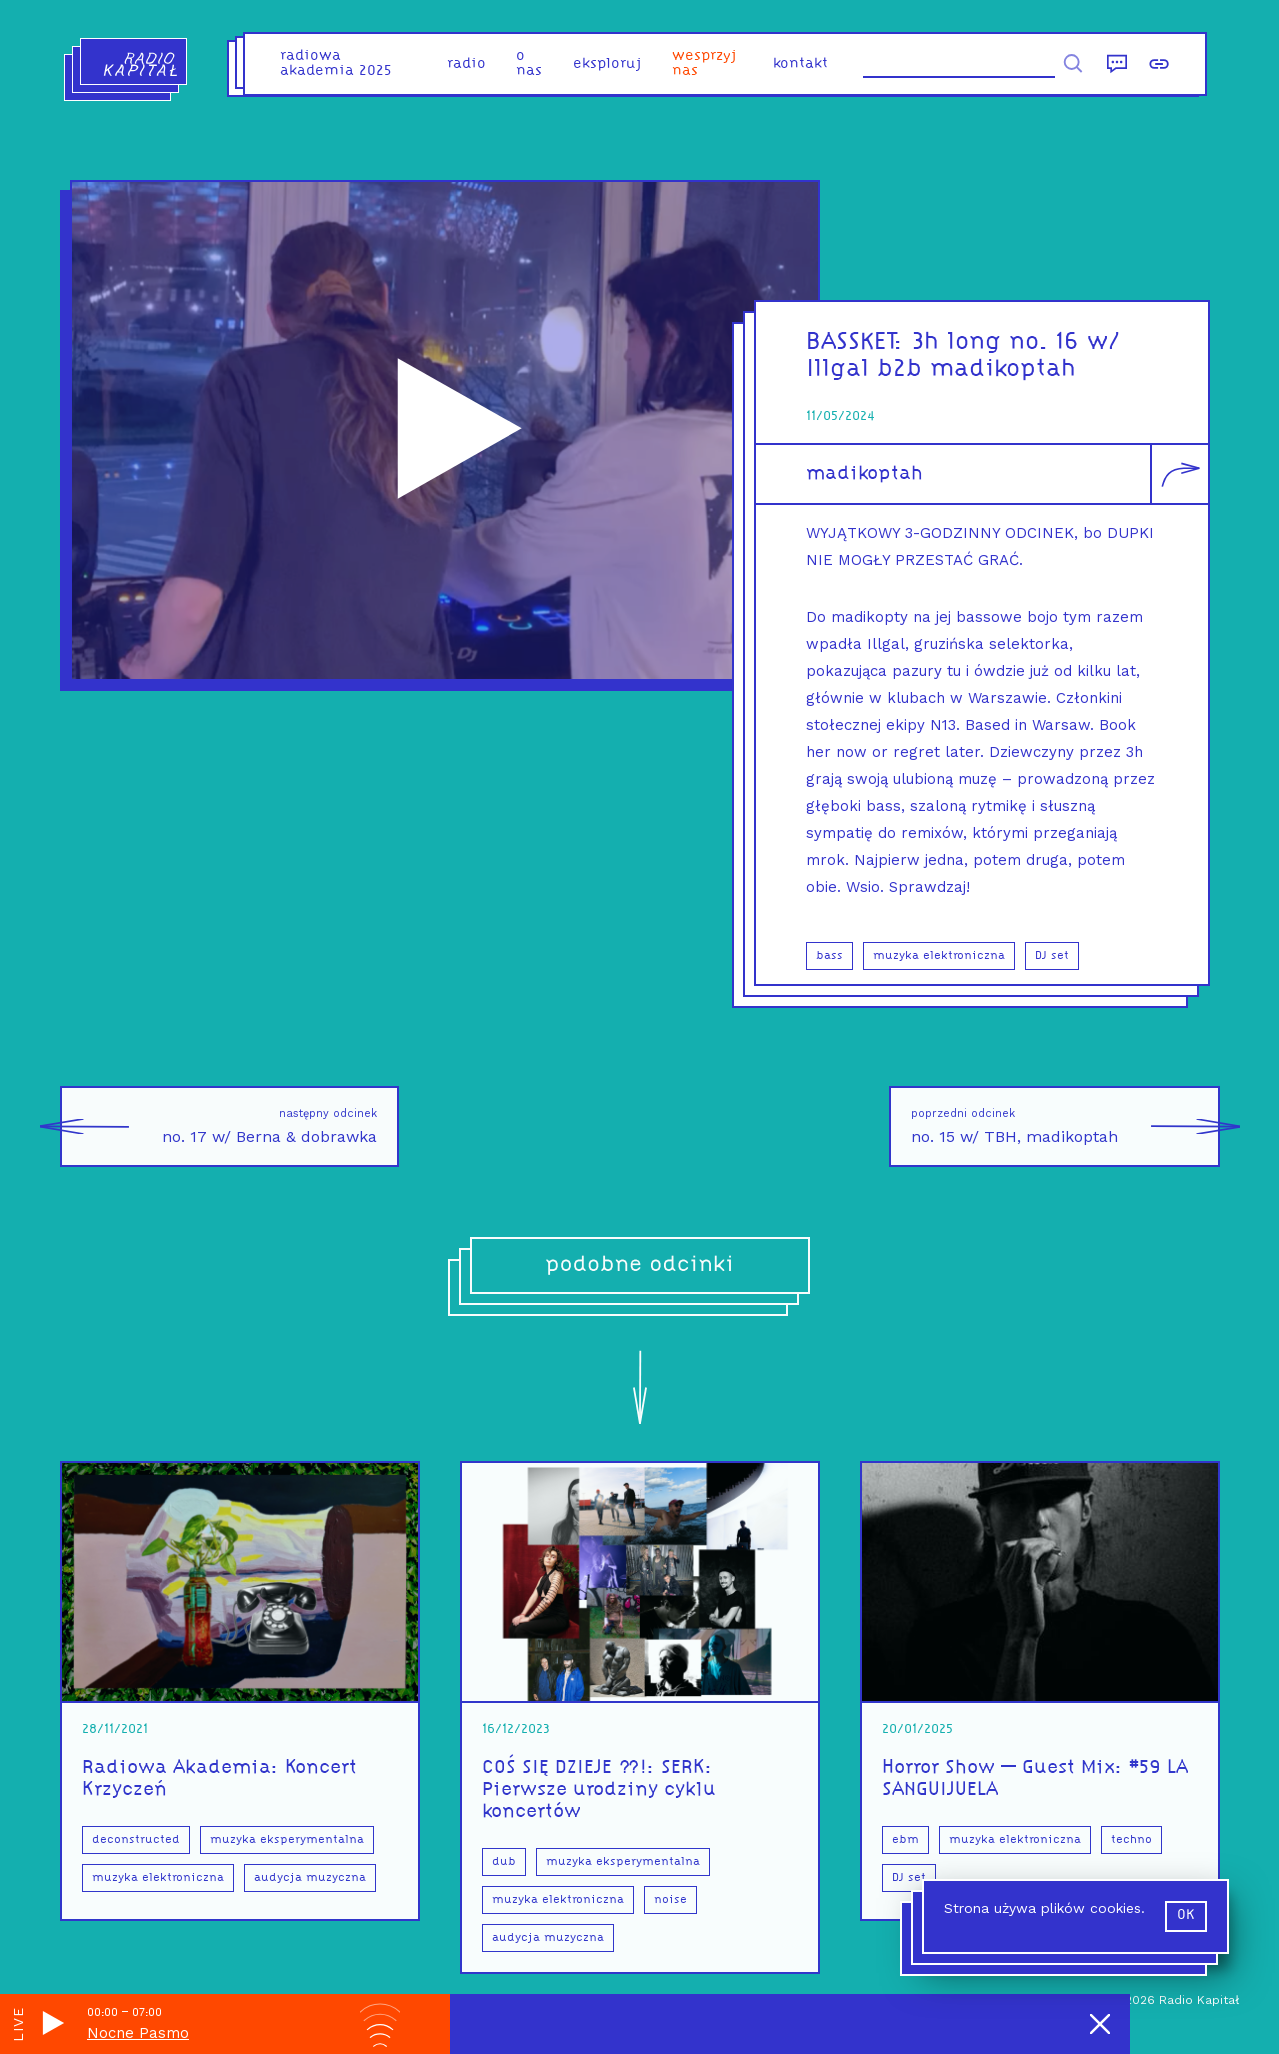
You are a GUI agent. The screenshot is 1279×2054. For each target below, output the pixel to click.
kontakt (800, 64)
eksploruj (607, 64)
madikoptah (864, 474)
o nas (529, 64)
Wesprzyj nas (704, 64)
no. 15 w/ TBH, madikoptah (1065, 1126)
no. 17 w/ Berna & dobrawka (218, 1126)
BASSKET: (859, 342)
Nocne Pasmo (138, 2033)
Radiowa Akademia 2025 (336, 64)
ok (1186, 1915)
